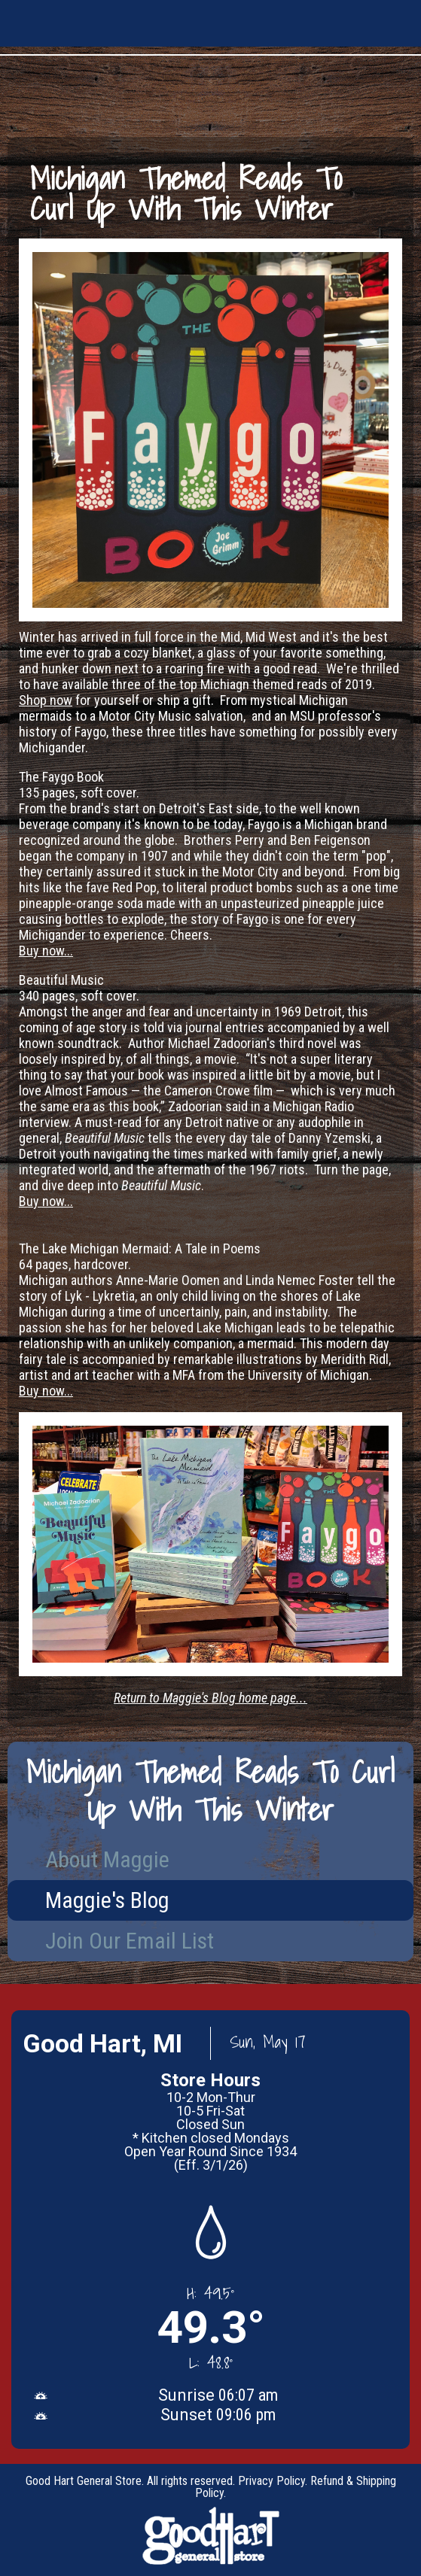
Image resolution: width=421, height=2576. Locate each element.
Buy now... (46, 950)
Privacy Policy (271, 2481)
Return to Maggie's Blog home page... (210, 1698)
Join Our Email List (129, 1940)
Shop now (45, 700)
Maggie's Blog (107, 1900)
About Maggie (107, 1859)
